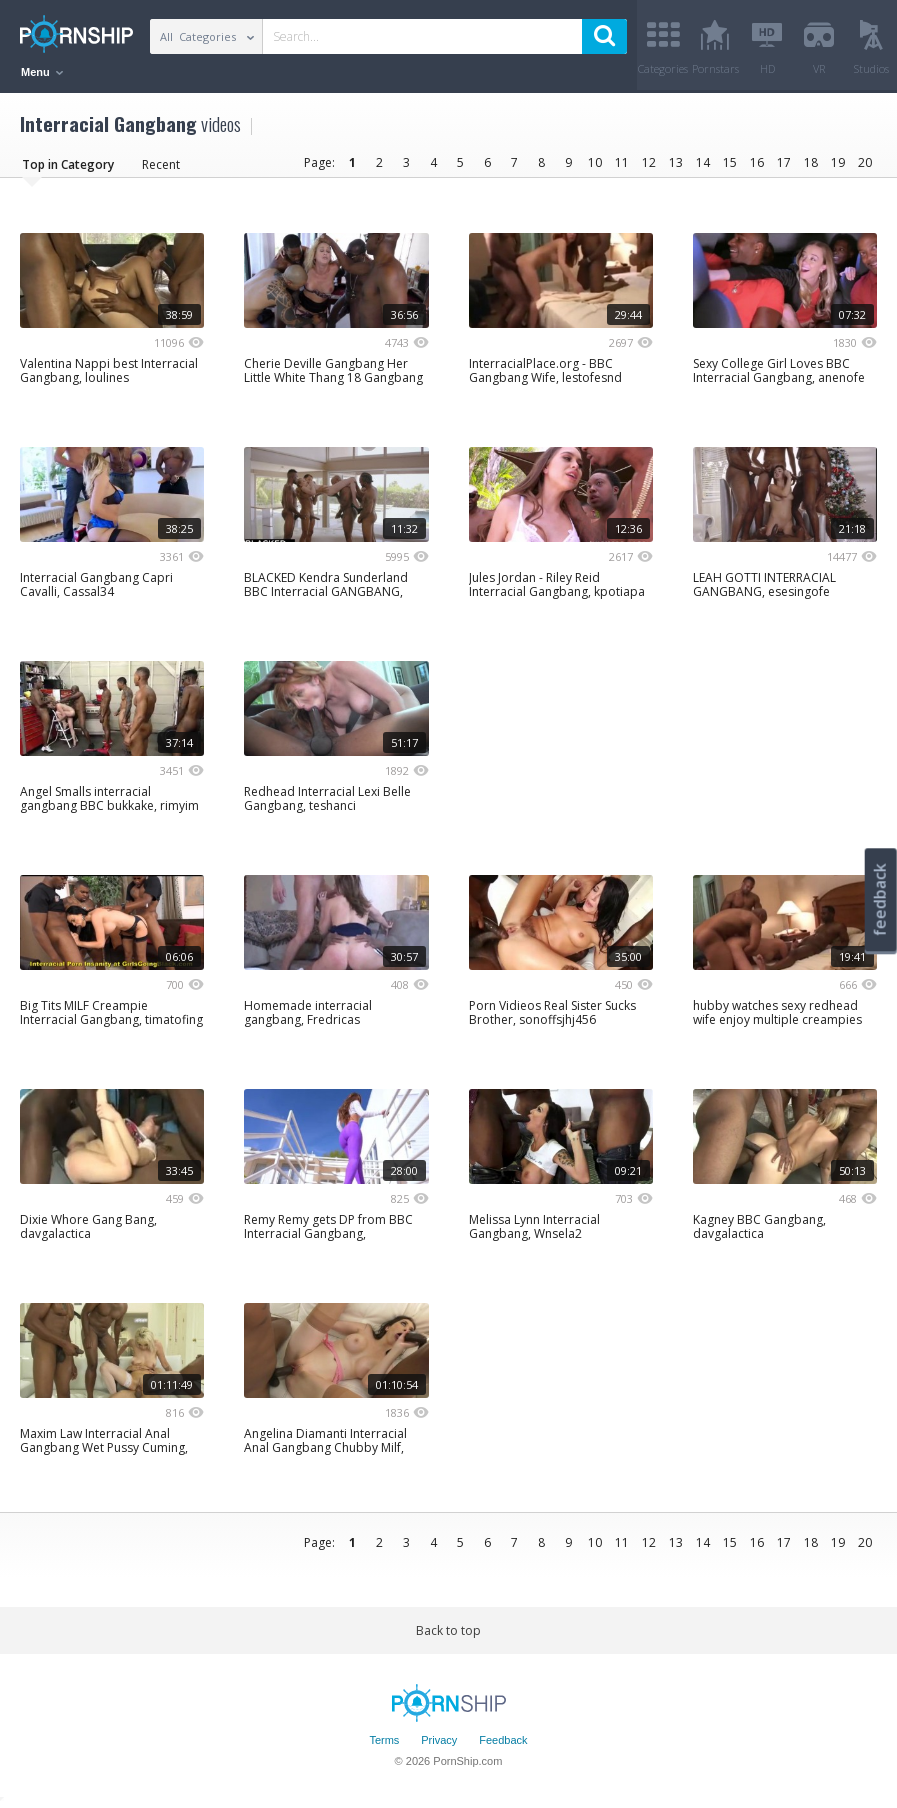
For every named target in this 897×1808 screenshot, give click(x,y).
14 (703, 162)
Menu (42, 72)
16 (757, 162)
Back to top (448, 1630)
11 (622, 162)
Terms (384, 1741)
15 (730, 162)
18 (811, 162)
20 (865, 162)
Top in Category (68, 164)
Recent (161, 164)
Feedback (503, 1741)
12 (649, 162)
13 (676, 162)
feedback (880, 899)
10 (595, 162)
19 (838, 162)
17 (784, 162)
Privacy (439, 1741)
